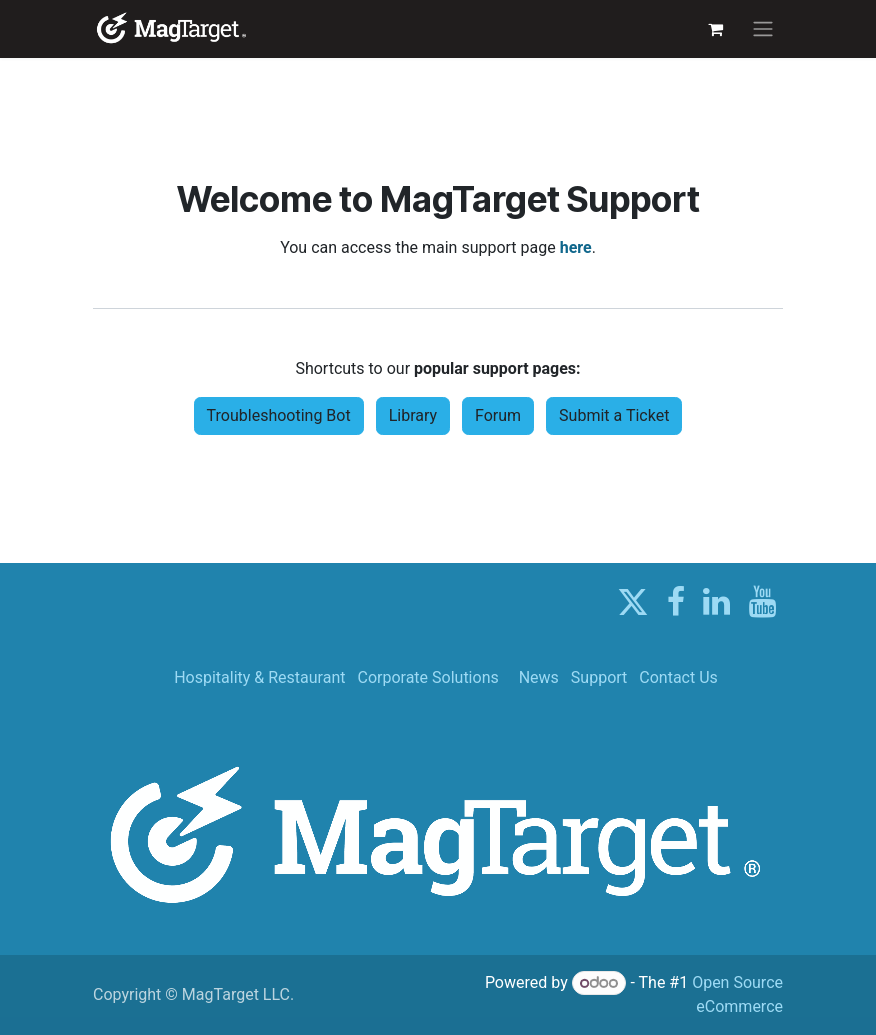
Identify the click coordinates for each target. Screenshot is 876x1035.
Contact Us (678, 677)
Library (413, 415)
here (576, 247)
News (539, 677)
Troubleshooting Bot (279, 415)
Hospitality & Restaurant (259, 677)
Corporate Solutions (427, 677)
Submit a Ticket (614, 415)
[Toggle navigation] (763, 29)
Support (599, 677)
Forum (498, 415)
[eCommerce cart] (715, 29)
